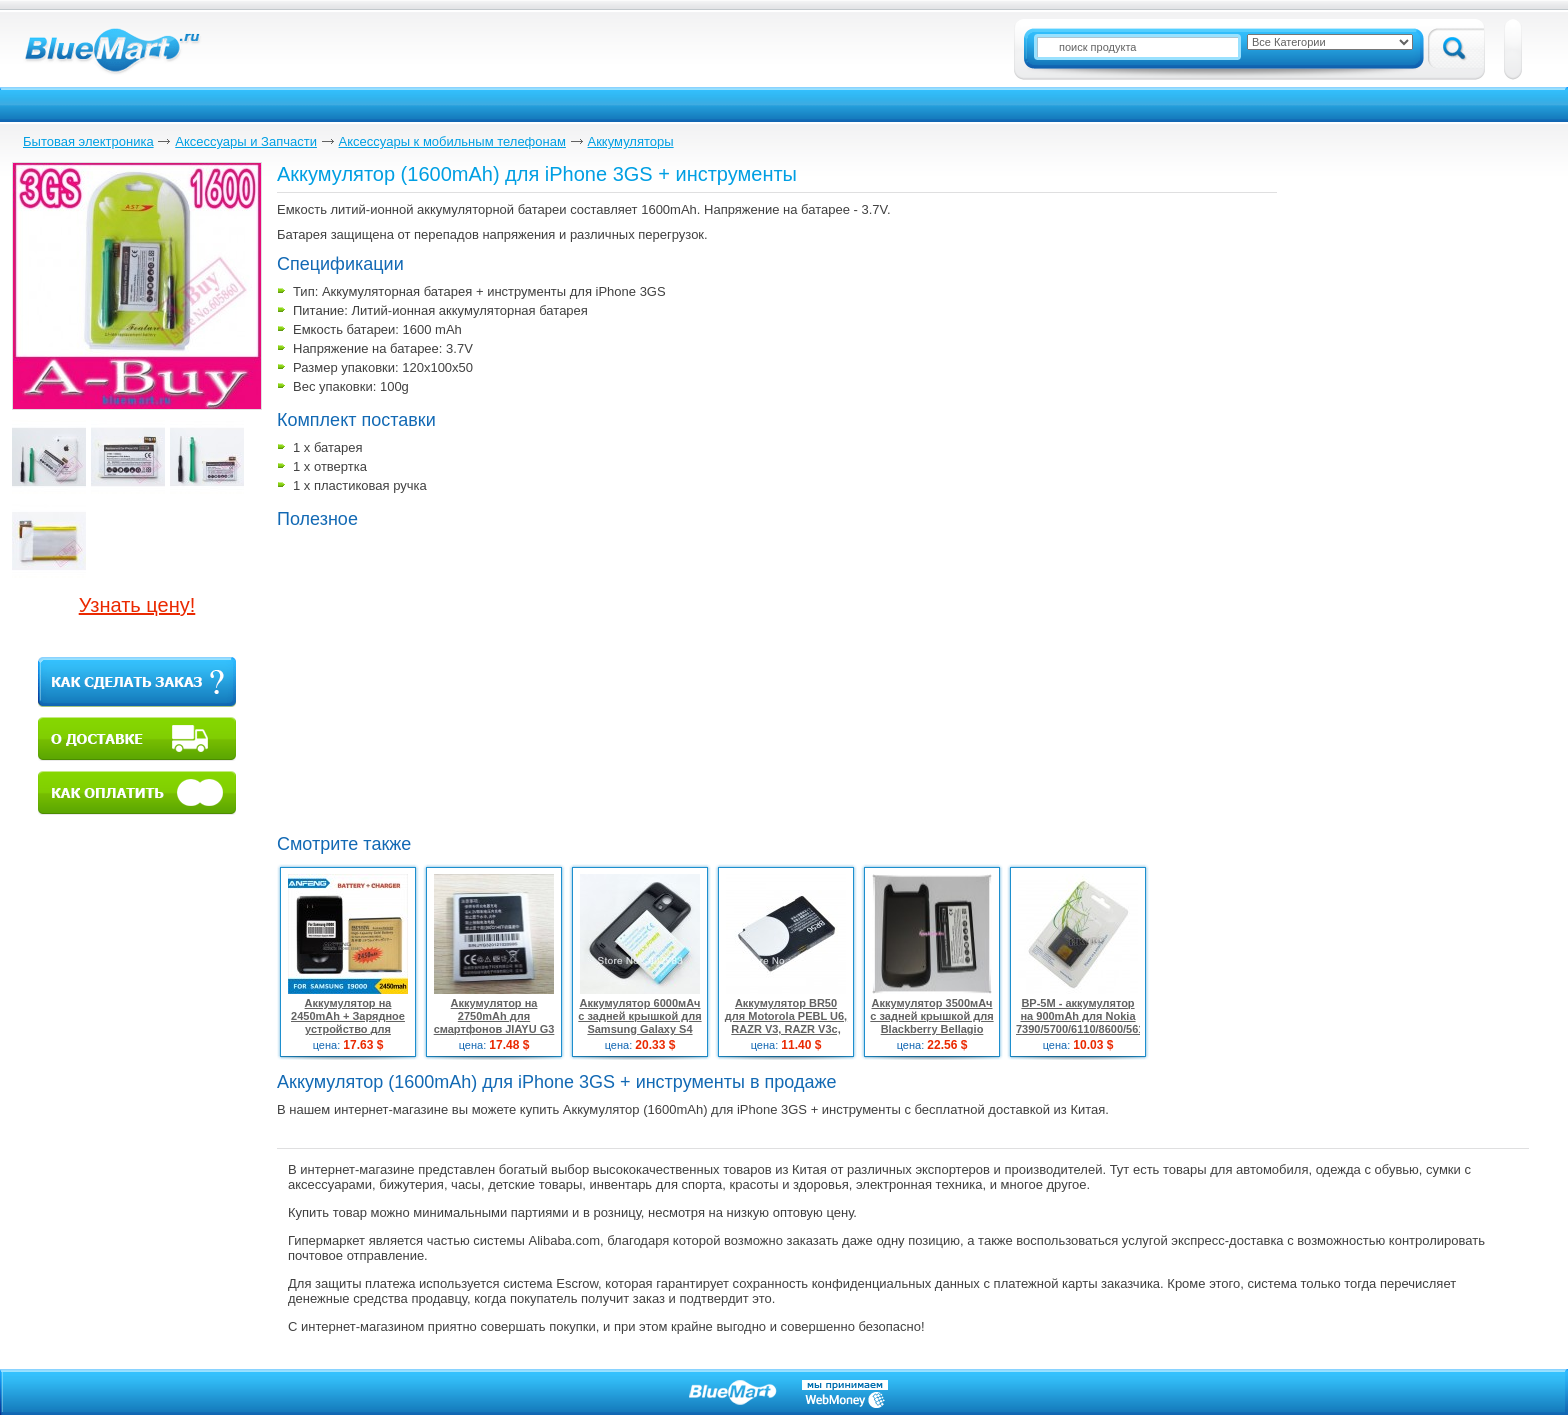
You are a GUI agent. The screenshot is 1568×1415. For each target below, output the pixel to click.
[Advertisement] (445, 679)
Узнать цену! (137, 605)
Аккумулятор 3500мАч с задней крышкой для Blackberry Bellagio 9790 (931, 1022)
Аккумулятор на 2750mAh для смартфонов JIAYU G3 (494, 1016)
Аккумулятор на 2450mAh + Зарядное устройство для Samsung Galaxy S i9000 (348, 1029)
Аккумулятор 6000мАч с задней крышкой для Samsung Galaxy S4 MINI (639, 1022)
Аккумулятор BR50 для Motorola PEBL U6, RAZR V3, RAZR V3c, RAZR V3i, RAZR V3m (786, 1022)
